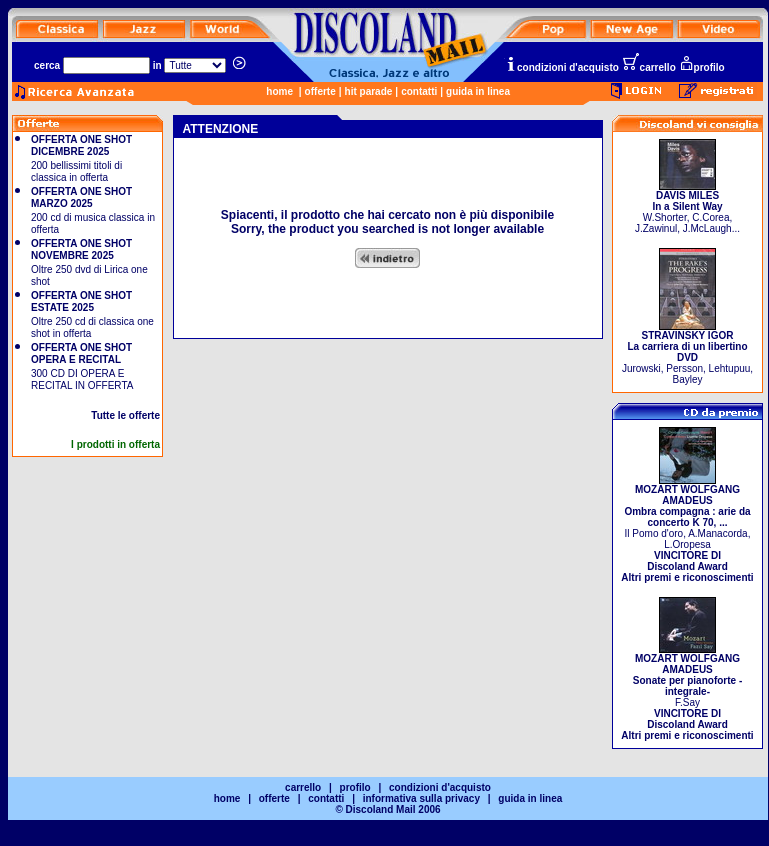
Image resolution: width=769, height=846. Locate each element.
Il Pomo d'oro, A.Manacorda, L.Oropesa (687, 529)
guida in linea (478, 91)
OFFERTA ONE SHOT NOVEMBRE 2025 (81, 249)
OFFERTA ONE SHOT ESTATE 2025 (81, 301)
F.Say (687, 692)
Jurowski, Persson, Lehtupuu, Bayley (687, 353)
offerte (320, 91)
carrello (649, 67)
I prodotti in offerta (115, 444)
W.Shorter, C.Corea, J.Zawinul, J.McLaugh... (687, 207)
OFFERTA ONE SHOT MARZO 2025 (81, 197)
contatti (419, 91)
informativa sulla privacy (421, 798)
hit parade (369, 91)
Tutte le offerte (125, 415)
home (279, 91)
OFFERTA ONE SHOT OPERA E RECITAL (81, 353)
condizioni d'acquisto (562, 67)
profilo (702, 67)
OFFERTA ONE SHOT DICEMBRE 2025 (81, 145)
